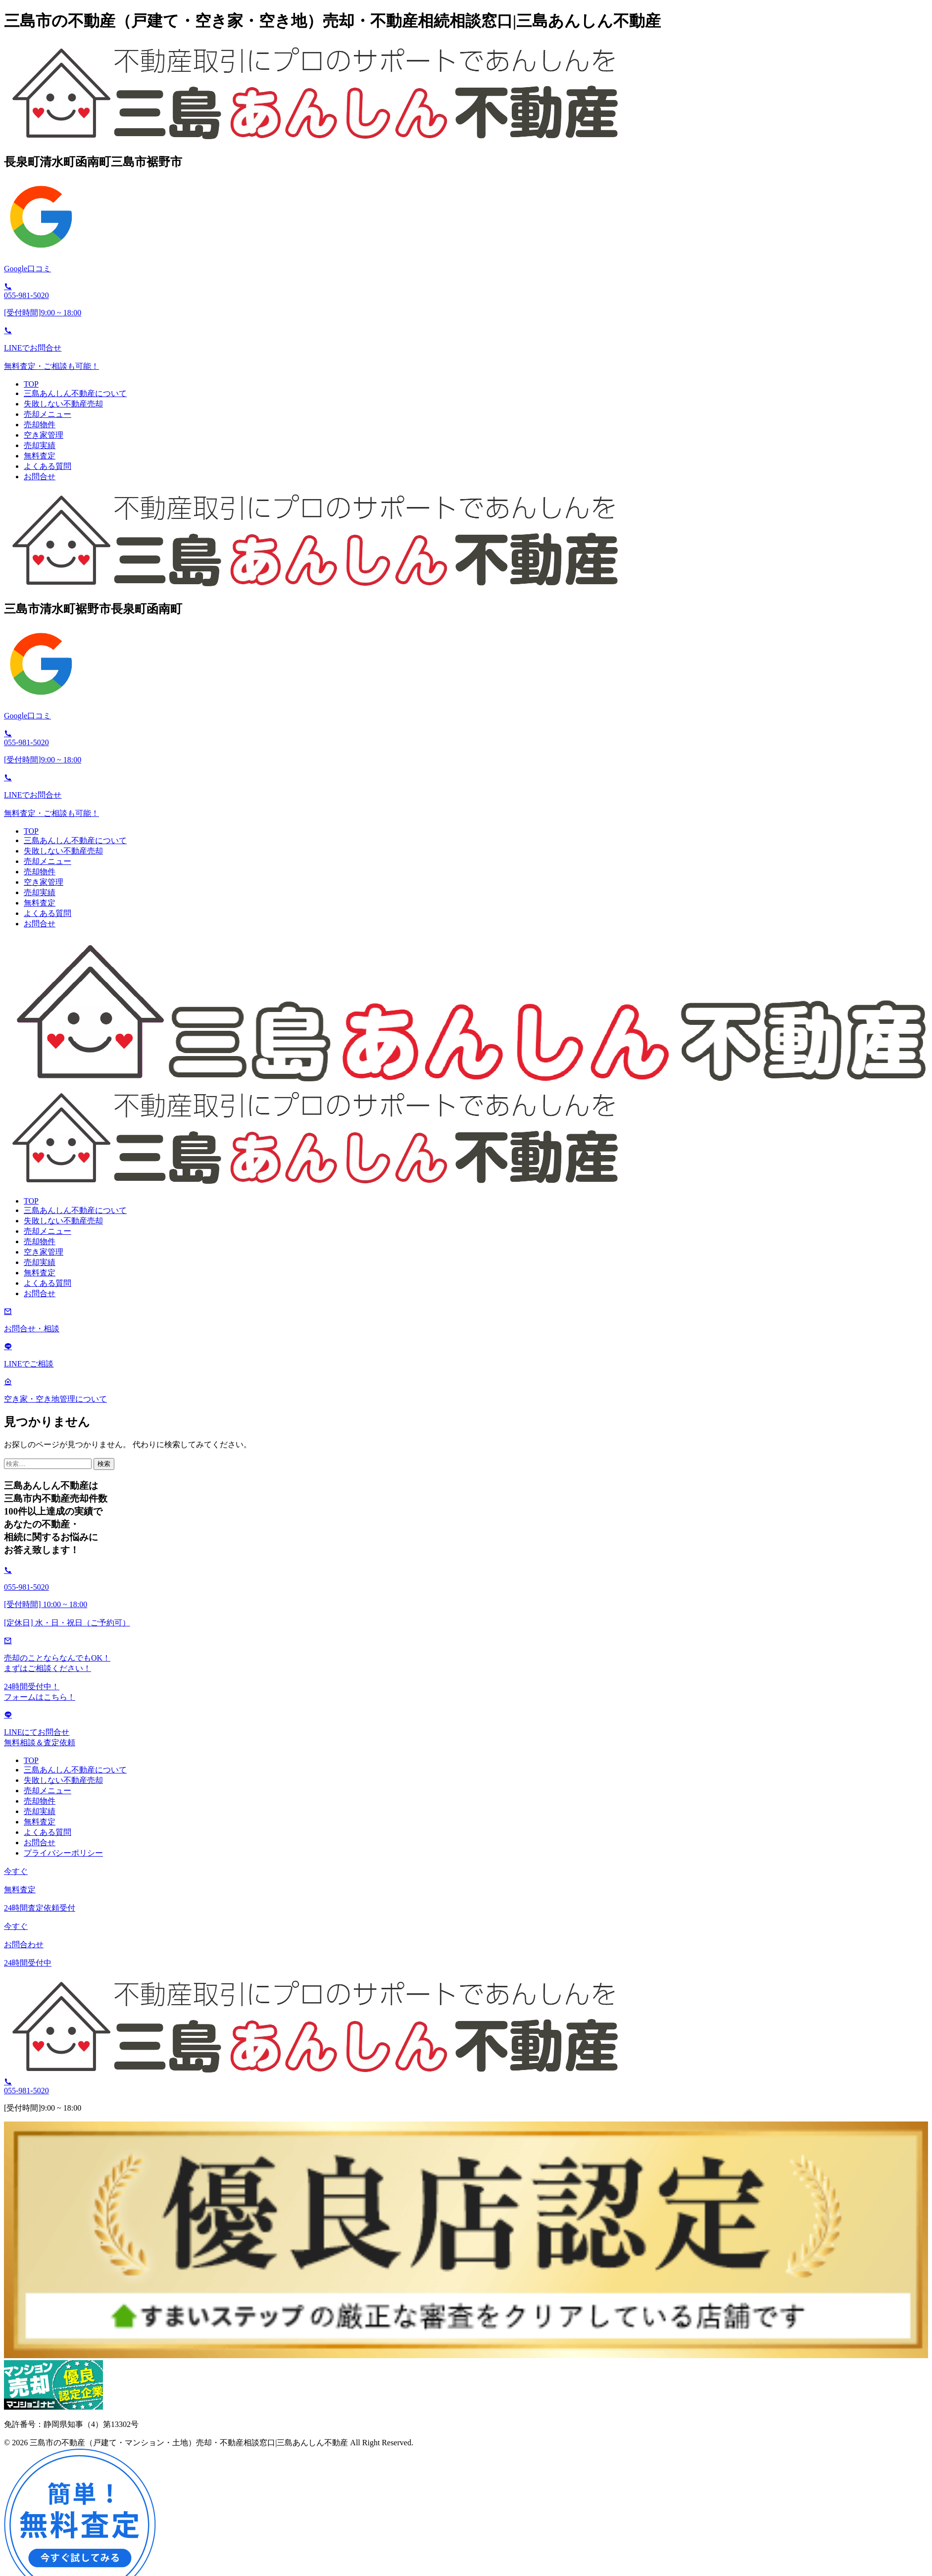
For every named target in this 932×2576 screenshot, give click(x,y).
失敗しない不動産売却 (63, 404)
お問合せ (39, 476)
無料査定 (39, 456)
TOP (31, 384)
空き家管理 (43, 435)
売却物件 (39, 424)
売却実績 (39, 445)
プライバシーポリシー (63, 1853)
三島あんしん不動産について (75, 393)
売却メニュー (47, 414)
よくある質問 (47, 466)
